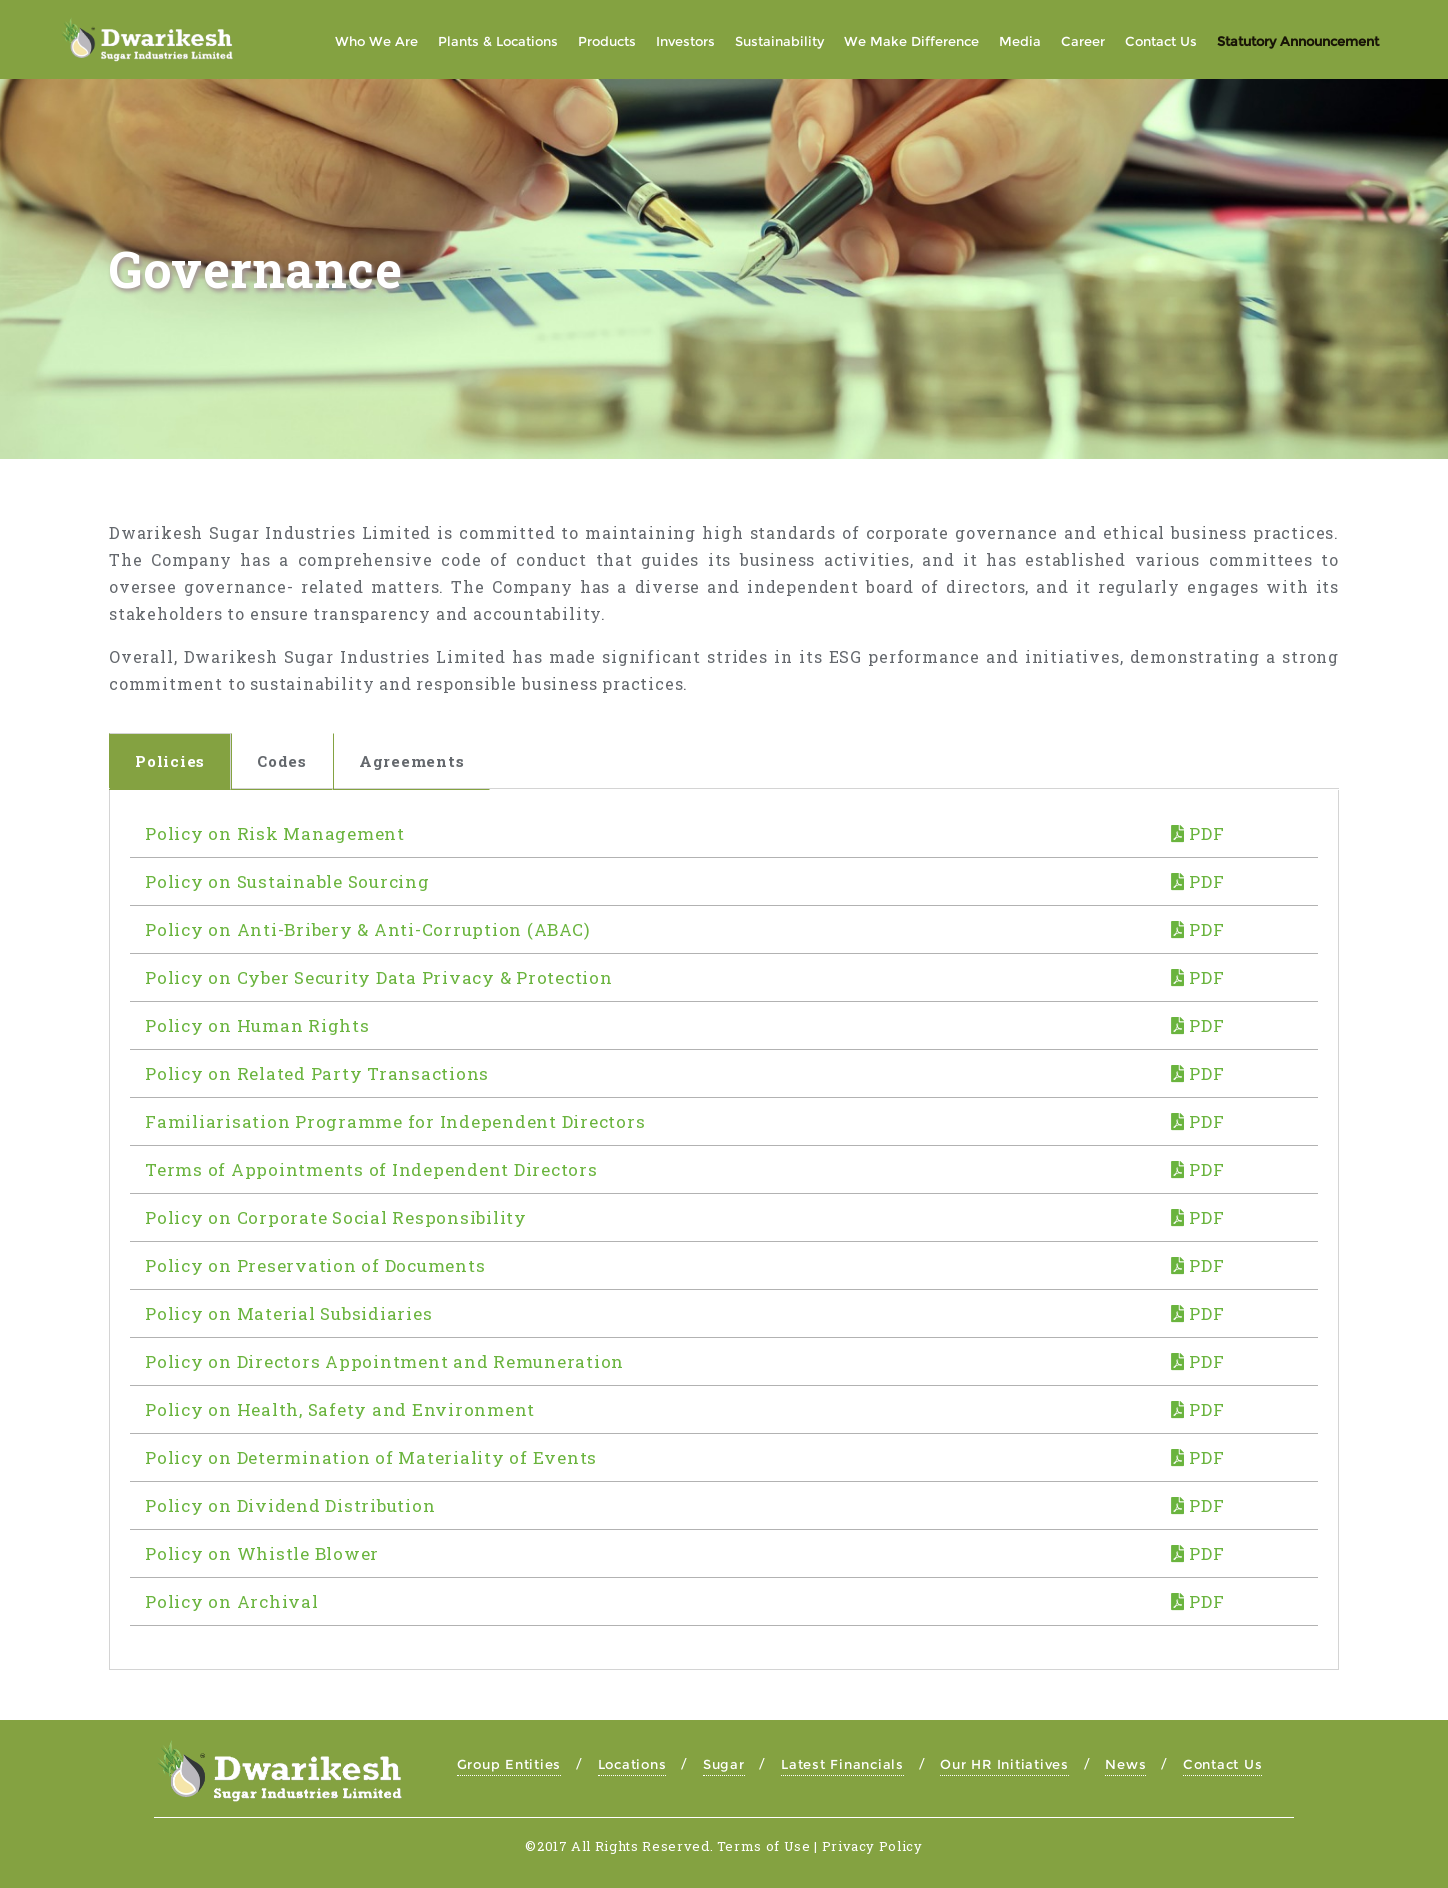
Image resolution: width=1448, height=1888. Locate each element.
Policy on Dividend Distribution (290, 1505)
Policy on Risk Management (275, 833)
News (1125, 1764)
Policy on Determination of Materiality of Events (371, 1457)
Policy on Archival (232, 1601)
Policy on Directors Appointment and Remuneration (384, 1361)
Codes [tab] (282, 761)
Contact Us (1223, 1764)
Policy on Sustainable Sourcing (287, 881)
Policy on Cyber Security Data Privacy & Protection (379, 977)
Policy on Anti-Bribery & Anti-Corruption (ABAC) (367, 929)
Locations (632, 1764)
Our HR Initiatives (1004, 1764)
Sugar (724, 1764)
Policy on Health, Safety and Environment (340, 1409)
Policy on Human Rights (257, 1025)
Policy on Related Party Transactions (317, 1073)
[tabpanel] (724, 1230)
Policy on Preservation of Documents (315, 1265)
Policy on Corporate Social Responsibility (336, 1217)
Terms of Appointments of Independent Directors (371, 1169)
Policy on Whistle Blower (262, 1553)
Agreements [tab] (412, 761)
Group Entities (509, 1764)
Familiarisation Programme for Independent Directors (395, 1121)
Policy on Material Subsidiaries (288, 1313)
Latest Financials (842, 1764)
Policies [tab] (170, 761)
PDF (1198, 833)
